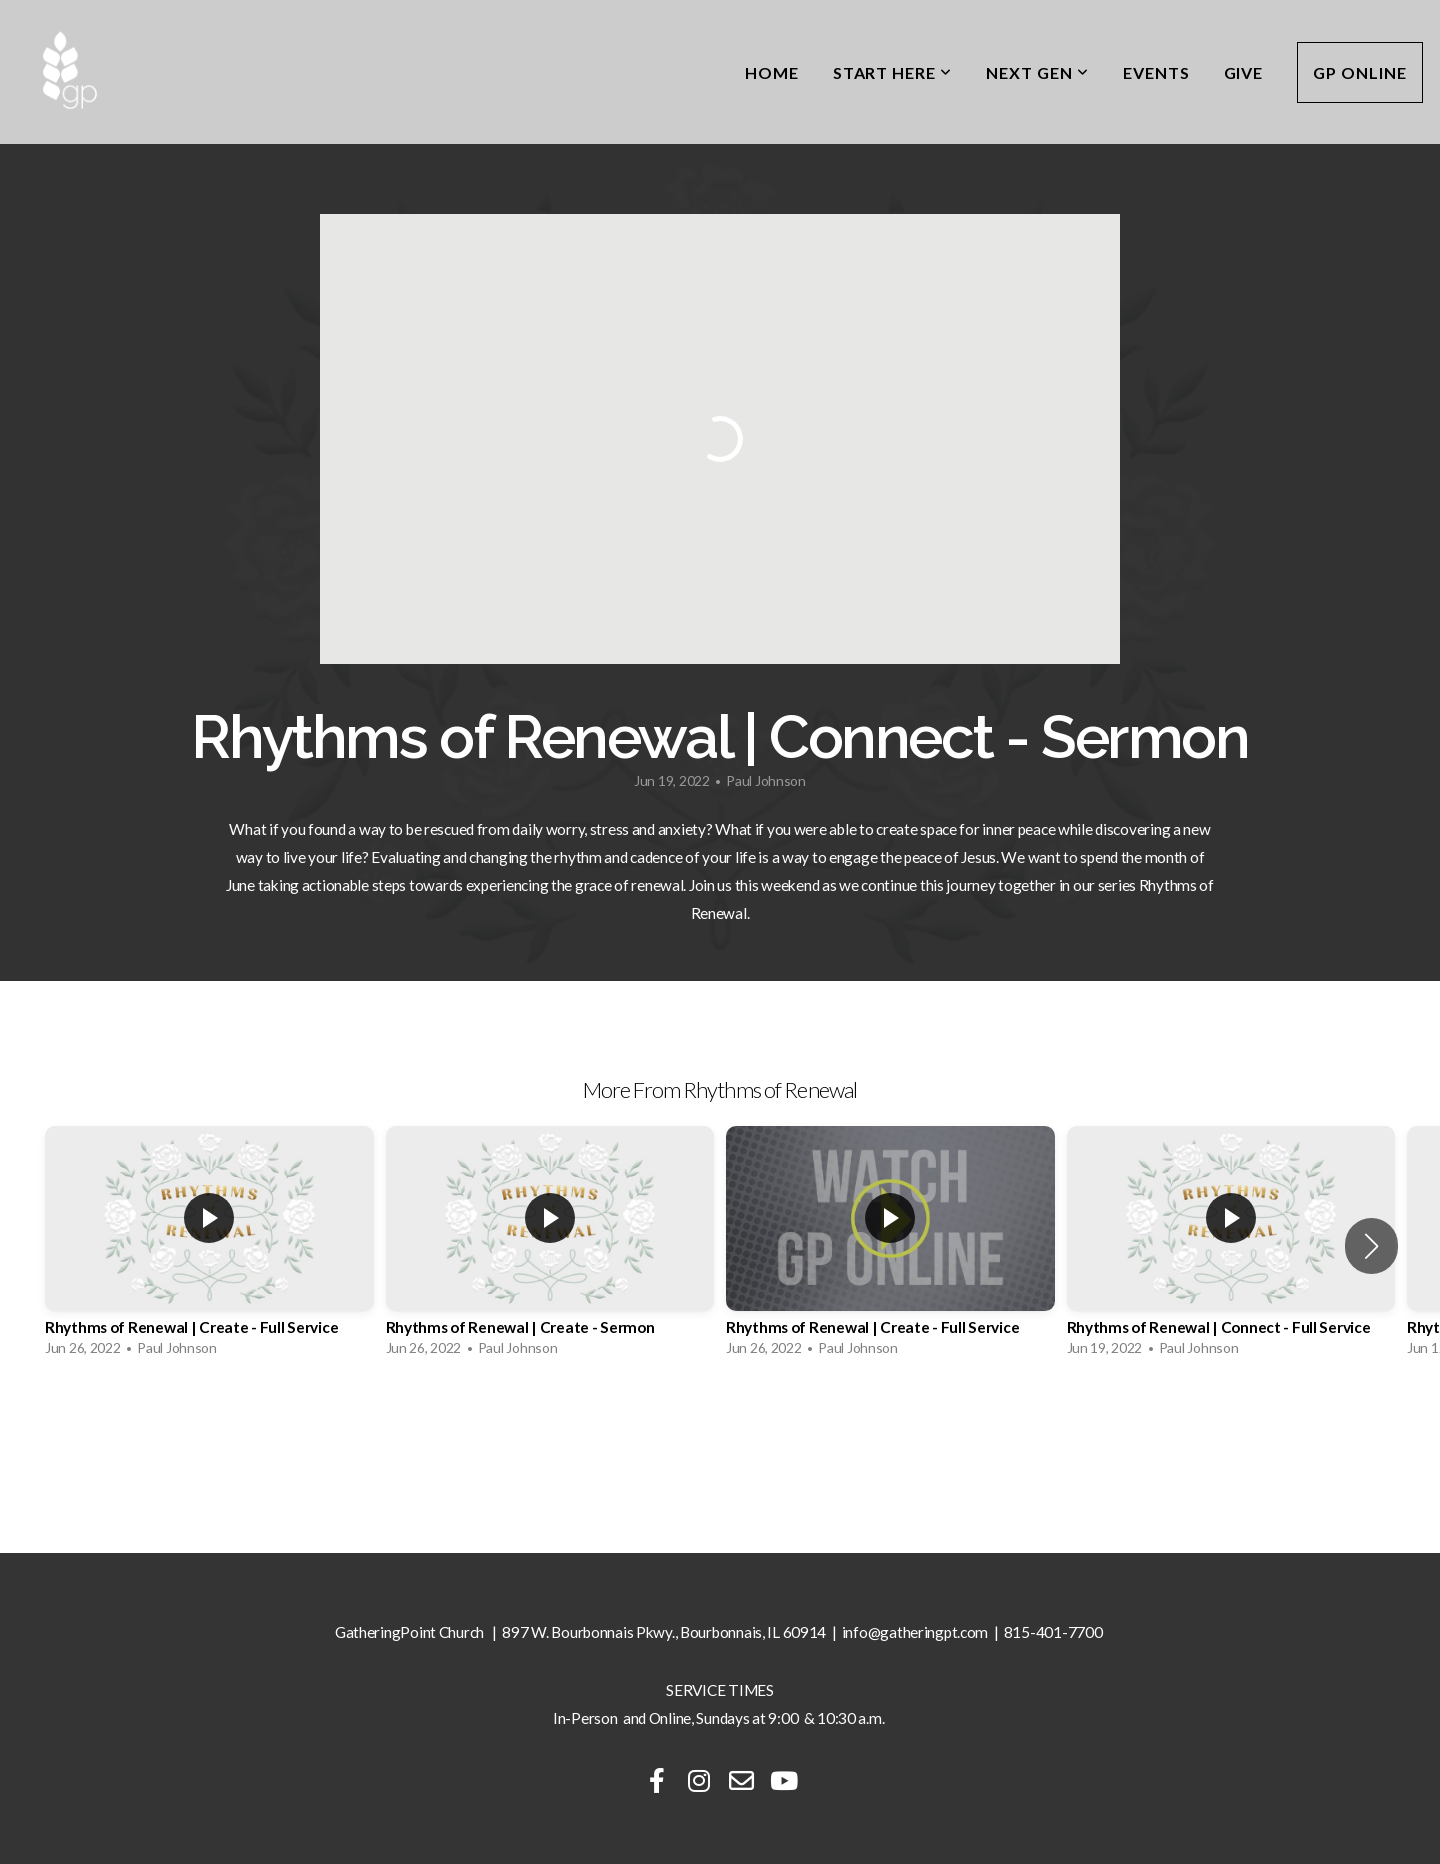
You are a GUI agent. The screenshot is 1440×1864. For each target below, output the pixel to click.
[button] (1371, 1246)
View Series (719, 1423)
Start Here (893, 72)
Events (1156, 72)
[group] (209, 1246)
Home (772, 72)
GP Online (1360, 72)
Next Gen (1037, 72)
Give (1244, 72)
